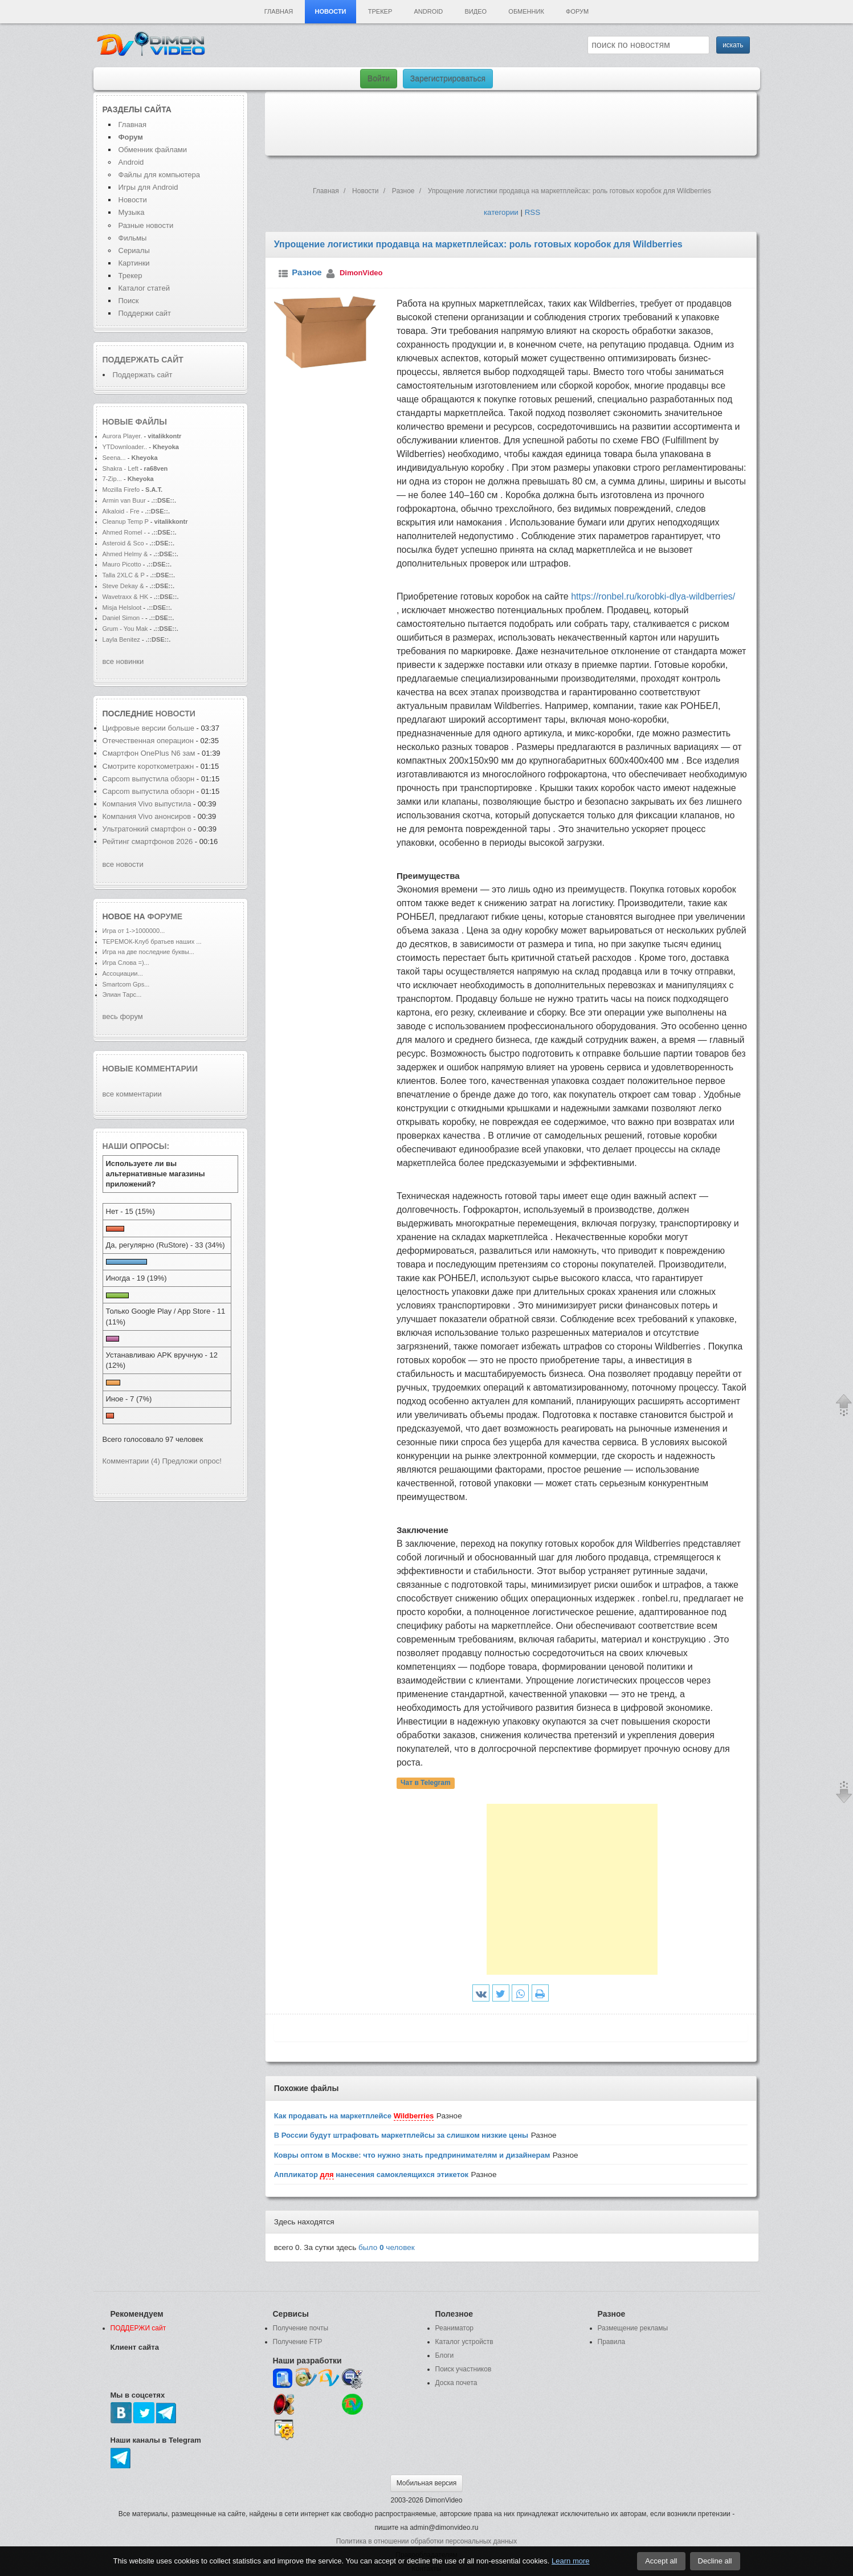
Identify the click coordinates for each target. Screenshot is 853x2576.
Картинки (134, 263)
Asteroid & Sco (123, 543)
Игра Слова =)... (126, 962)
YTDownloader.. (125, 446)
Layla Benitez (122, 639)
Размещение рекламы (633, 2328)
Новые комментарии (150, 1068)
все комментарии (132, 1094)
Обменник (526, 11)
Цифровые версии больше (150, 728)
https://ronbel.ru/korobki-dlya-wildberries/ (653, 596)
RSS (532, 212)
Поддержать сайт (143, 359)
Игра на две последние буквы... (148, 951)
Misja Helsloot (122, 607)
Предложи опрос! (192, 1461)
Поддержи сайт (145, 313)
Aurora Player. (122, 436)
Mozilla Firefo (121, 489)
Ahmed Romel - (125, 532)
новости (175, 713)
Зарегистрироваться (447, 78)
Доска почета (456, 2383)
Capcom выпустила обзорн (149, 779)
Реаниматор (454, 2328)
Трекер (380, 11)
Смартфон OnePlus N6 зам (149, 753)
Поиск (129, 300)
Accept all (661, 2561)
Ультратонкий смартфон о (147, 829)
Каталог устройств (464, 2342)
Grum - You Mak (125, 628)
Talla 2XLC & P (124, 575)
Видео (475, 11)
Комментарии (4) (131, 1461)
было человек (386, 2247)
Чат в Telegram (426, 1783)
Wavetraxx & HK (126, 596)
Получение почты (301, 2328)
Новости (330, 11)
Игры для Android (148, 187)
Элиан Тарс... (122, 994)
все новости (123, 864)
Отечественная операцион (148, 740)
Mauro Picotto (123, 564)
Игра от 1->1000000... (134, 930)
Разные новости (146, 225)
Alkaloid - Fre (121, 511)
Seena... (114, 457)
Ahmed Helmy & (126, 554)
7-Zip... (112, 478)
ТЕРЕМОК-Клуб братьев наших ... (152, 941)
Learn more (570, 2561)
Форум (577, 11)
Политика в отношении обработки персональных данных (426, 2541)
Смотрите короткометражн (148, 766)
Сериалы (134, 250)
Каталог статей (144, 288)
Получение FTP (298, 2342)
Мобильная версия (427, 2483)
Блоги (444, 2355)
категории (501, 212)
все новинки (123, 661)
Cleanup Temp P (126, 521)
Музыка (132, 212)
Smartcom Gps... (126, 984)
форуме (165, 916)
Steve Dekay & (124, 585)
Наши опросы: (136, 1146)
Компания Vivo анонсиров (147, 816)
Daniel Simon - (123, 617)
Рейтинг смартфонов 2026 (148, 841)
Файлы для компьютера (160, 174)
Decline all (715, 2561)
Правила (612, 2342)
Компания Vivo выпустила (147, 804)
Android (428, 11)
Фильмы (133, 238)
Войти (379, 78)
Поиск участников (463, 2369)
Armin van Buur (124, 500)
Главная (278, 11)
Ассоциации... (123, 973)
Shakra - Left (121, 468)
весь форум (123, 1016)
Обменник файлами (153, 149)
